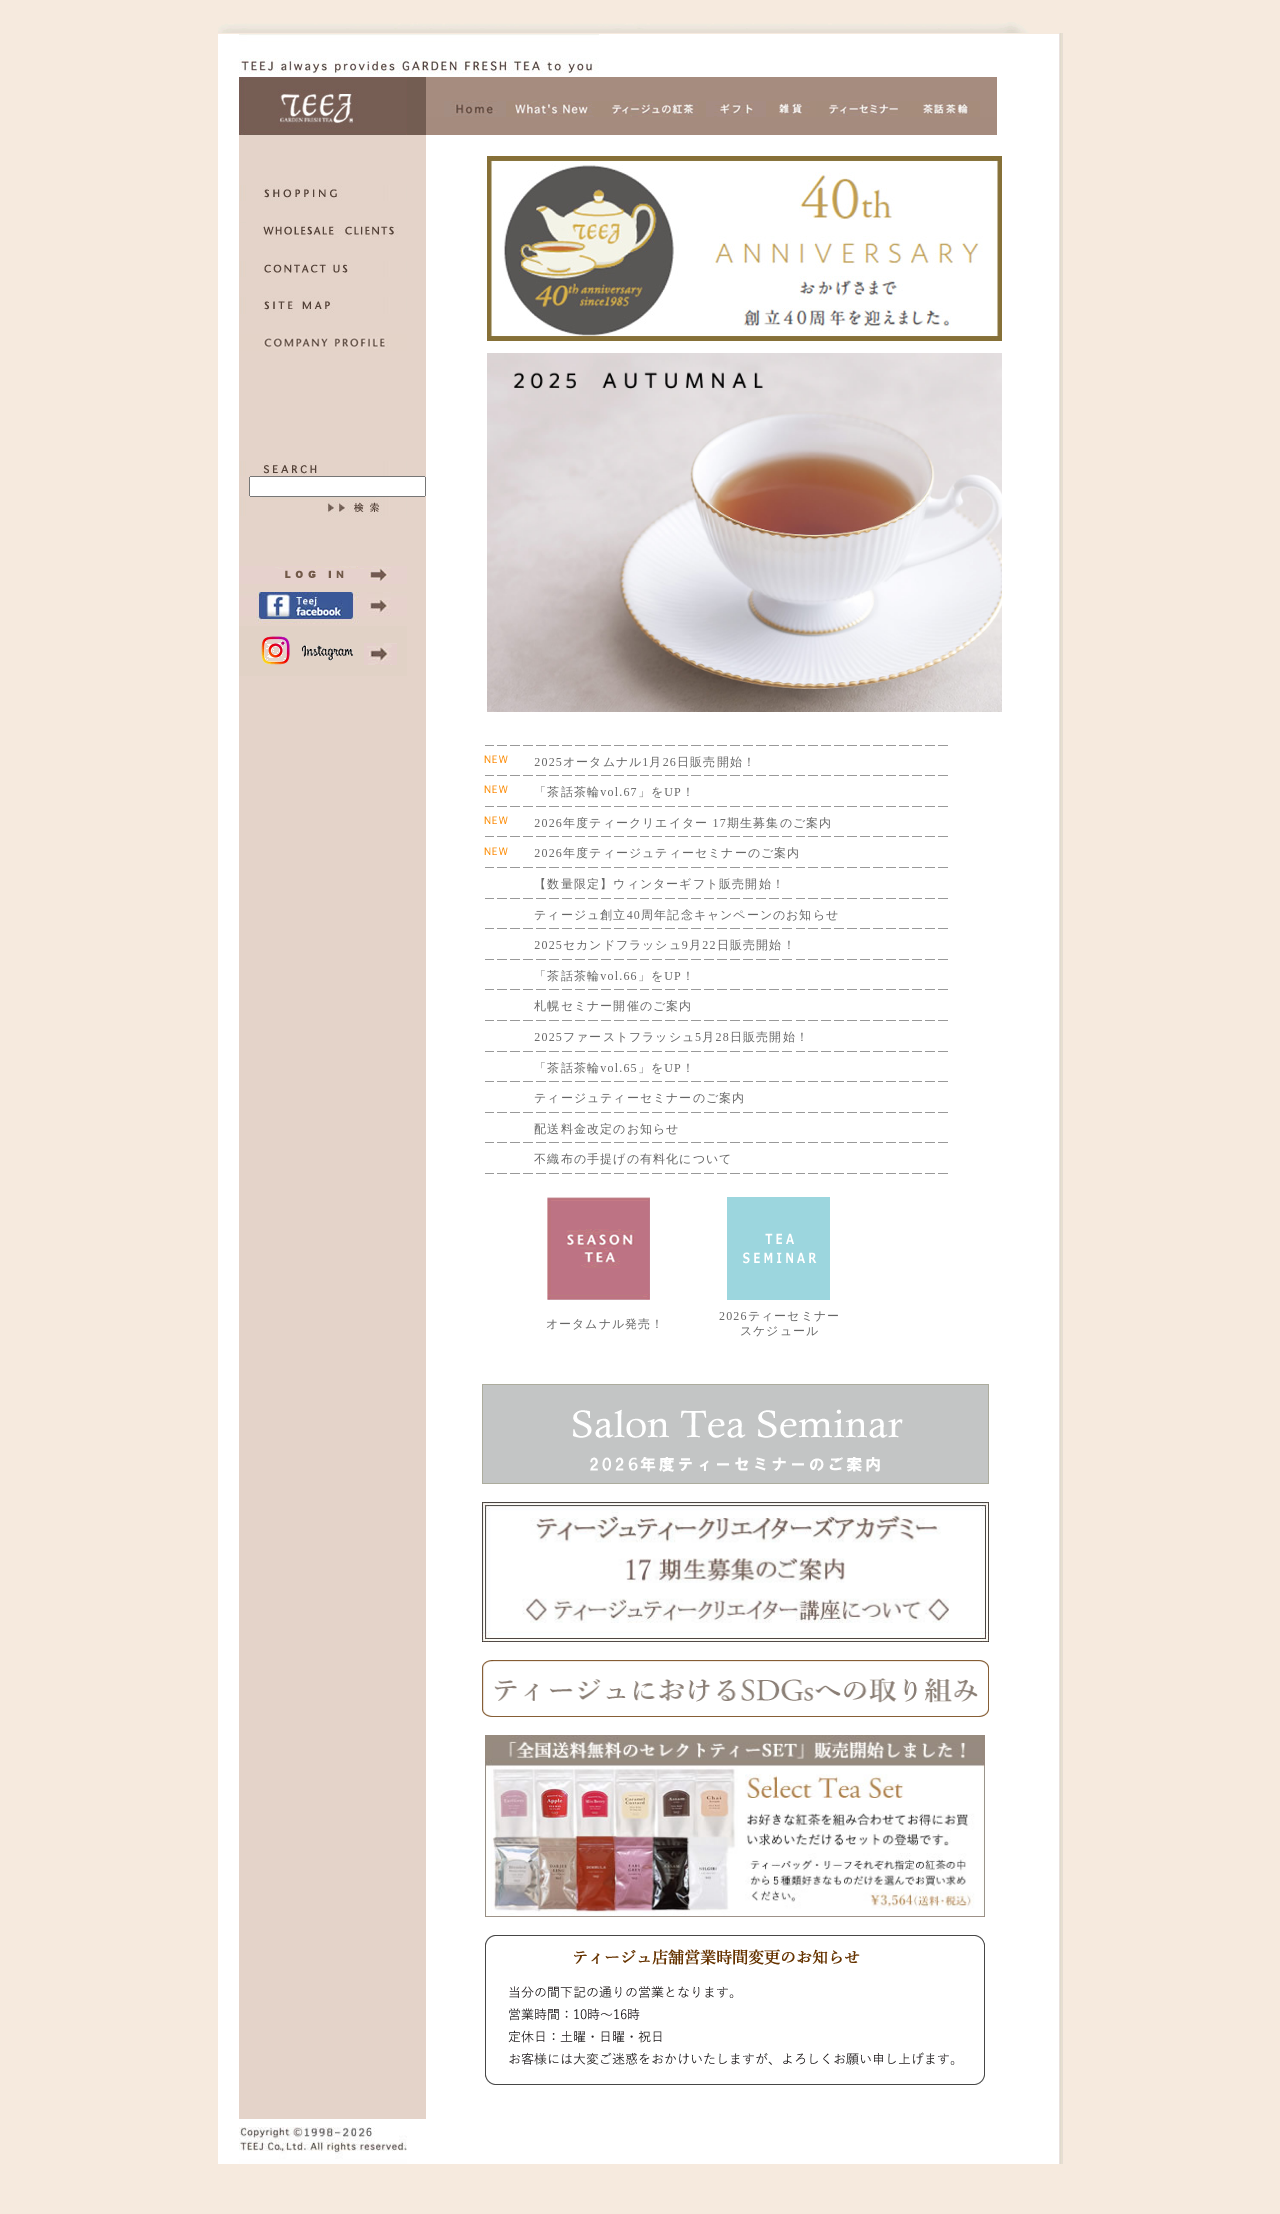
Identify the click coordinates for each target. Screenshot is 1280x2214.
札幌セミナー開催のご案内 (613, 1006)
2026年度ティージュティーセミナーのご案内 (667, 853)
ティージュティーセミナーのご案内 (639, 1098)
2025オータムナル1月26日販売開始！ (645, 762)
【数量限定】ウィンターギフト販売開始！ (659, 884)
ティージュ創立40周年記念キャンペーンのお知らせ (686, 915)
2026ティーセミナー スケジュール (779, 1324)
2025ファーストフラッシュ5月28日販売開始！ (671, 1037)
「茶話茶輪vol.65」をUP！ (614, 1068)
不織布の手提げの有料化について (633, 1159)
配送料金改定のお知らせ (606, 1129)
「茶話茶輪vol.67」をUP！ (614, 792)
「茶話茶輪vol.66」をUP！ (614, 976)
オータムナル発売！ (605, 1324)
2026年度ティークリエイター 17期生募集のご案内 (683, 823)
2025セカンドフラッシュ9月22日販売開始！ (665, 945)
